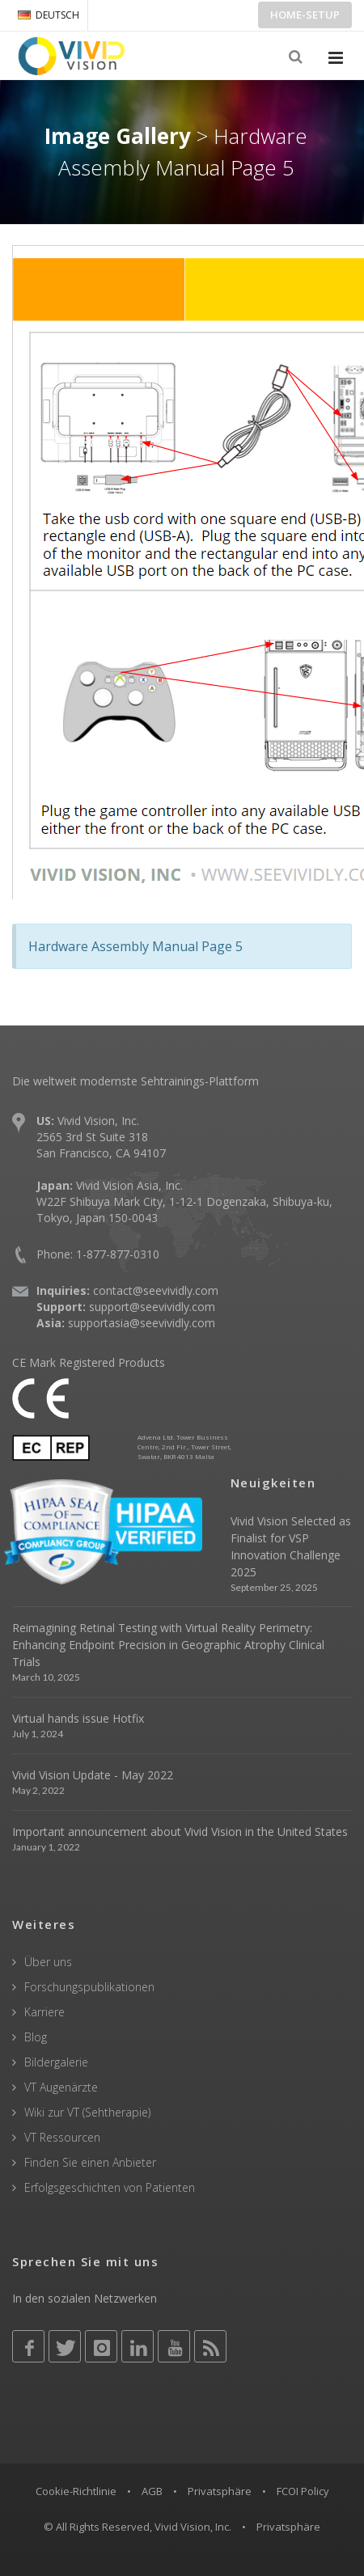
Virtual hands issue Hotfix (78, 1718)
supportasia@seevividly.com (141, 1322)
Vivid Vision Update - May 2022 (92, 1775)
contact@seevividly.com (155, 1290)
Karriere (44, 2012)
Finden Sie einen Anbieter (90, 2162)
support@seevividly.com (152, 1306)
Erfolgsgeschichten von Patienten (109, 2187)
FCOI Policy (303, 2491)
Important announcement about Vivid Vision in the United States (180, 1831)
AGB (152, 2491)
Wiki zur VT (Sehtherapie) (87, 2112)
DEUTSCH (48, 15)
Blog (35, 2037)
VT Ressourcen (62, 2137)
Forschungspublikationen (89, 1986)
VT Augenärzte (61, 2087)
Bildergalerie (56, 2062)
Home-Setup (305, 14)
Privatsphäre (220, 2491)
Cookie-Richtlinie (76, 2491)
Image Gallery (117, 135)
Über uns (48, 1961)
